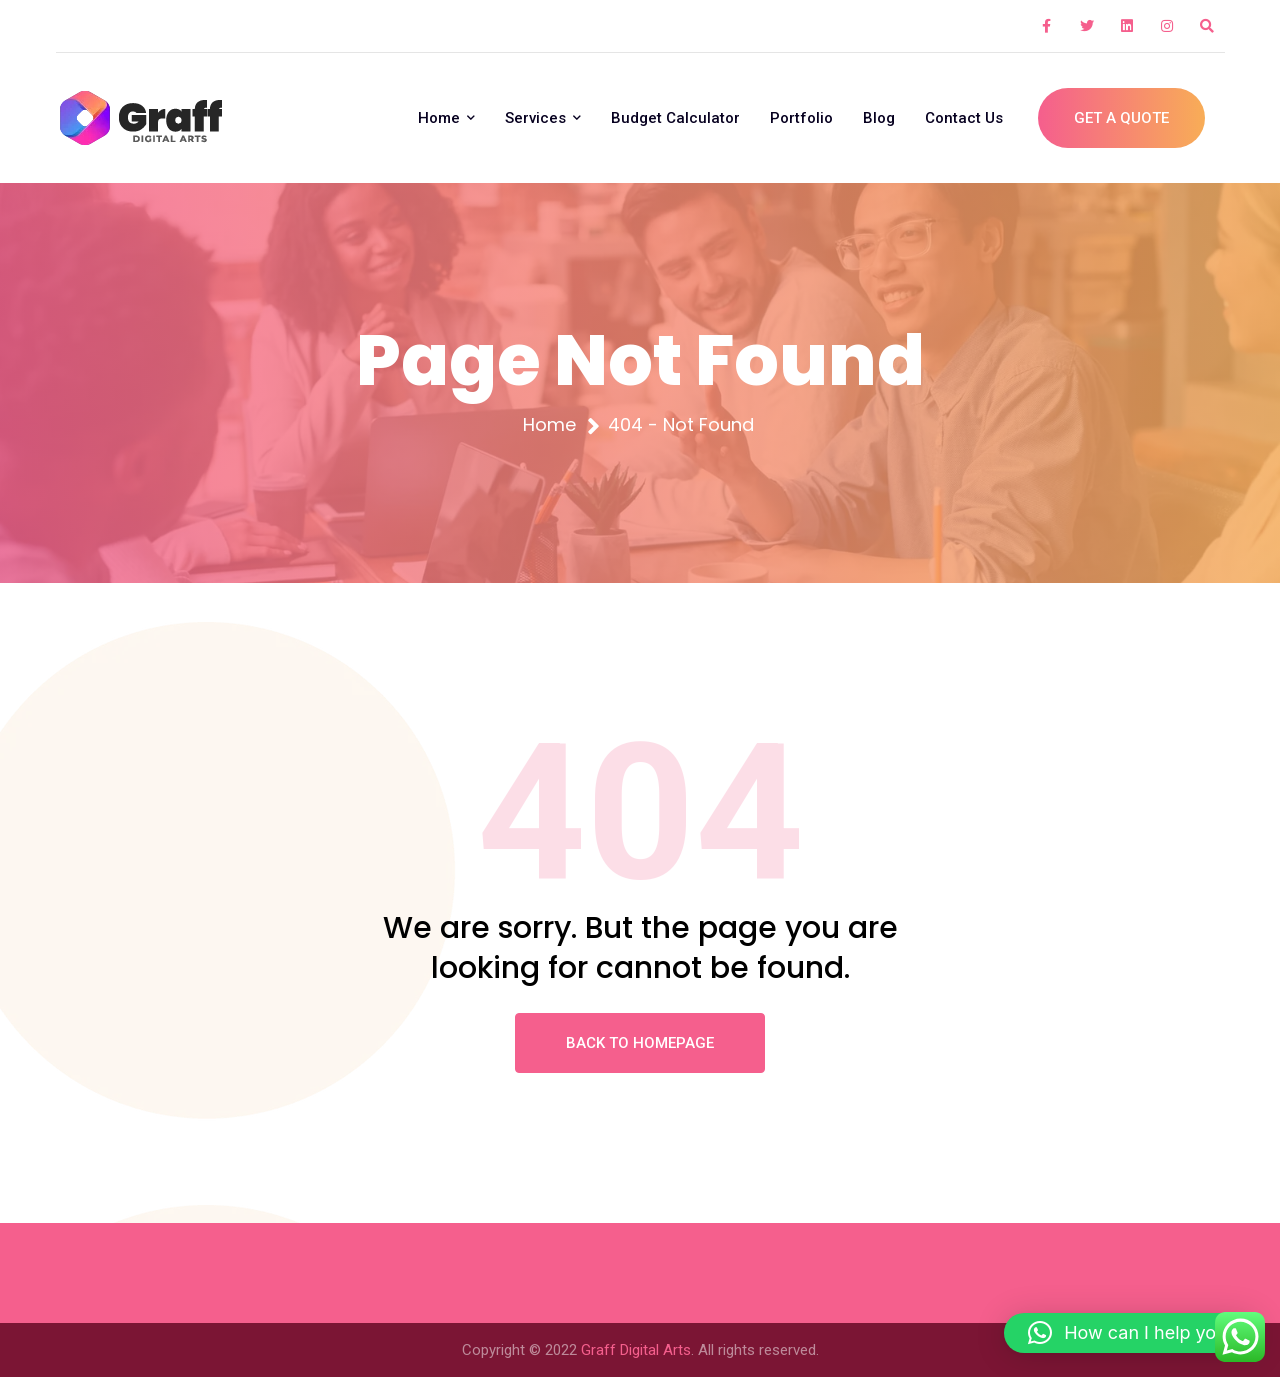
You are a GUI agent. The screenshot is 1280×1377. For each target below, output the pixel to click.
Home (446, 118)
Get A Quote (1121, 118)
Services (543, 118)
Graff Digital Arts (636, 1350)
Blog (879, 118)
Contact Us (964, 118)
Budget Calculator (675, 118)
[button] (1132, 1333)
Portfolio (801, 118)
